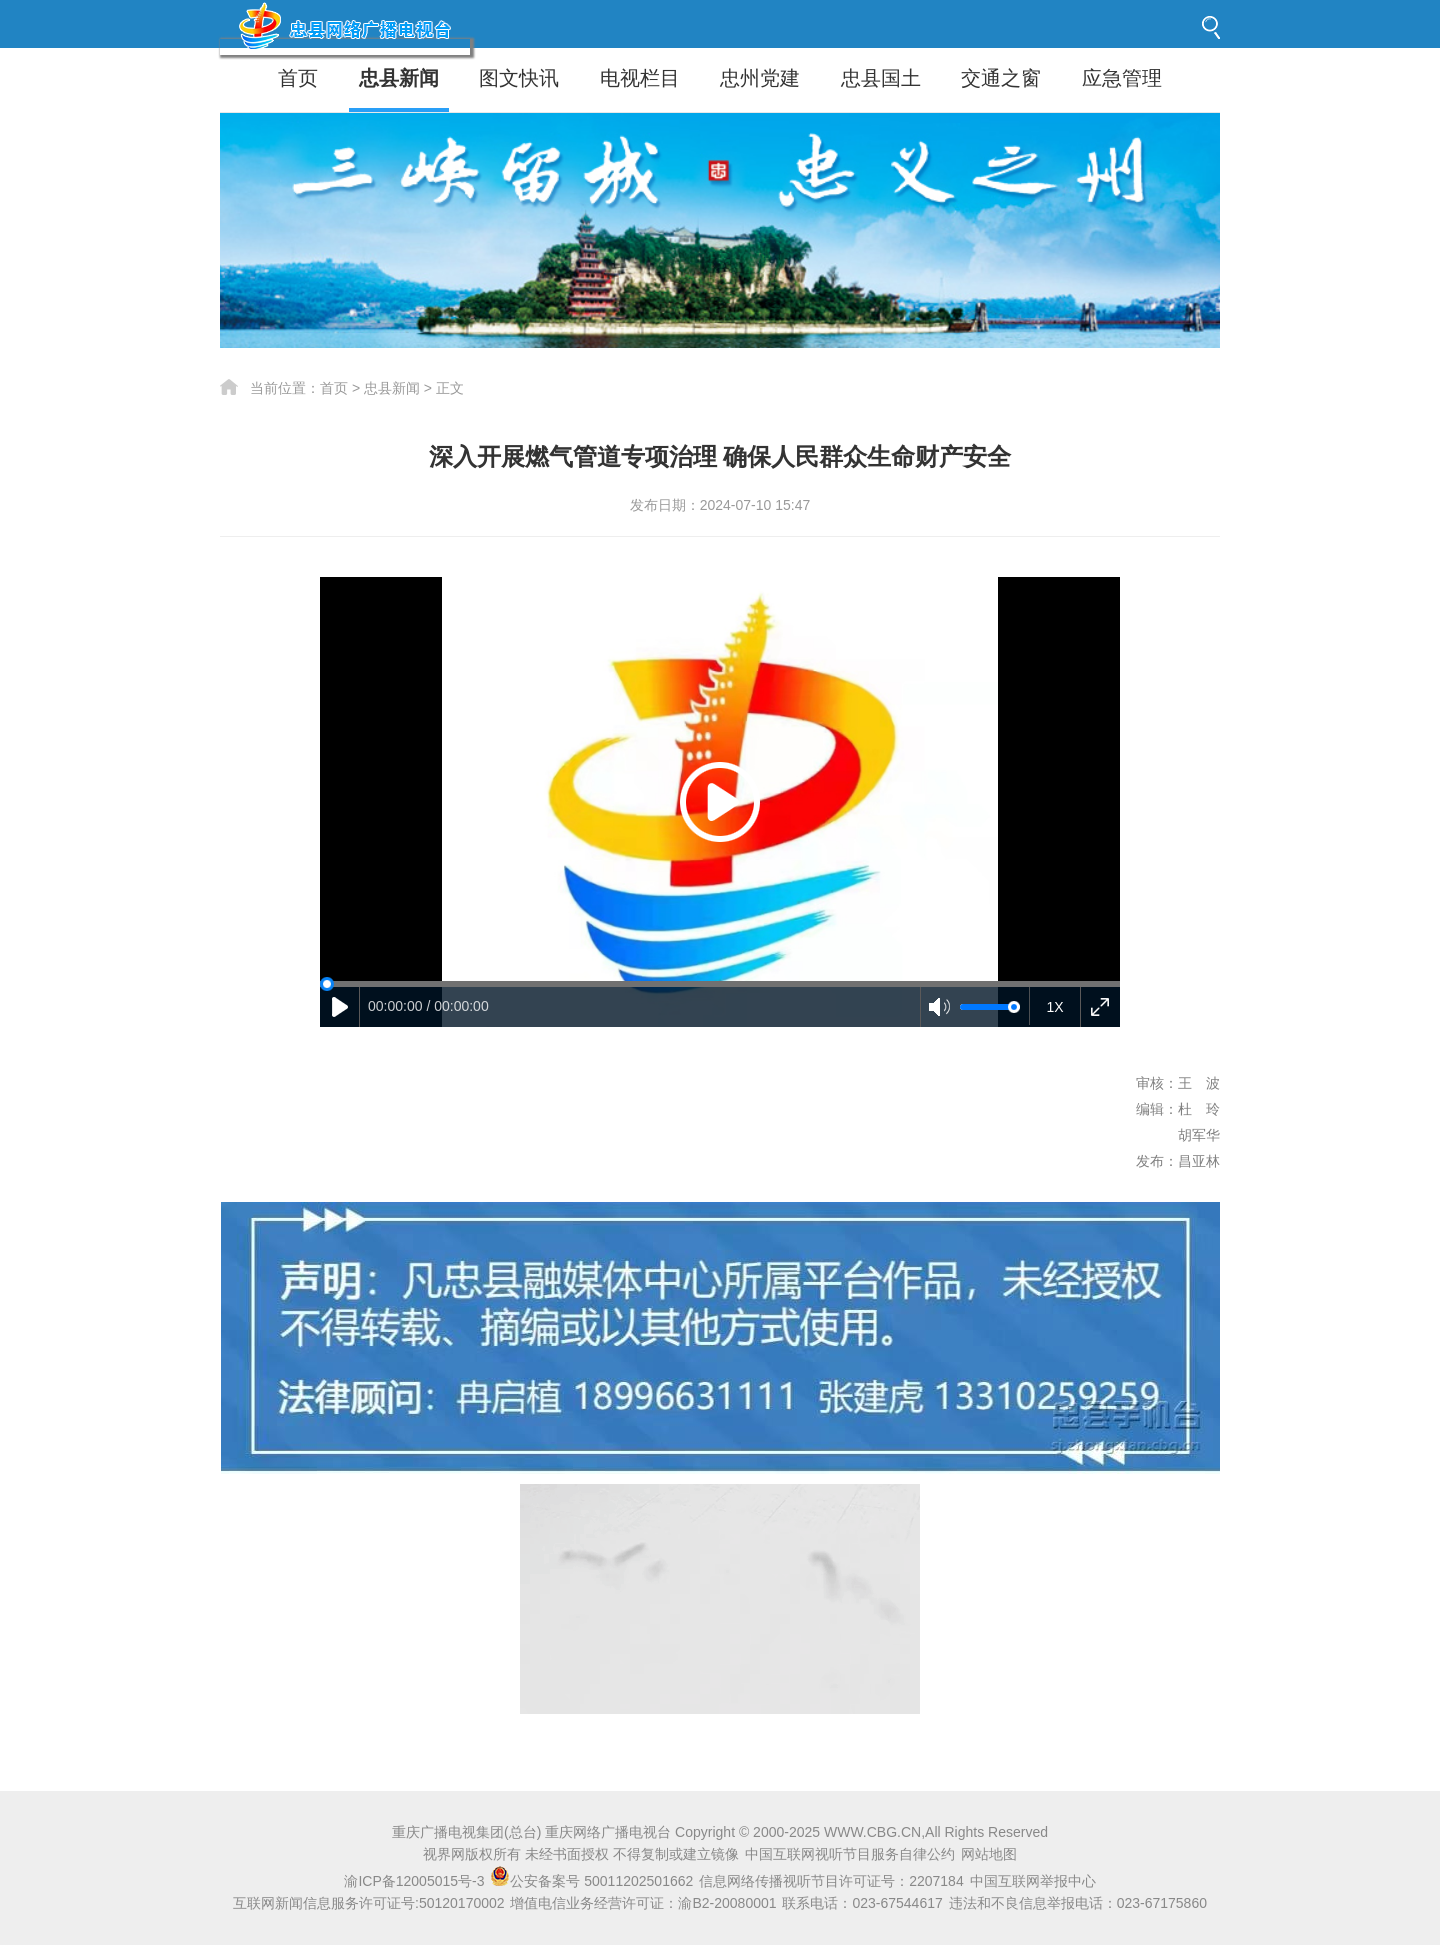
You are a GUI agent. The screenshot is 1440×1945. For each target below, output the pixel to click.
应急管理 (1122, 78)
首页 (298, 78)
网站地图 (989, 1854)
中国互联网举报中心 (1033, 1881)
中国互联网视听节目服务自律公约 (850, 1854)
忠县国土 (881, 78)
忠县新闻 (399, 78)
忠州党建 (760, 78)
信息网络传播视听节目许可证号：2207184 (831, 1881)
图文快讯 (519, 78)
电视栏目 (640, 78)
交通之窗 (1001, 78)
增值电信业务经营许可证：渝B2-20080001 (643, 1903)
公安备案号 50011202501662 (593, 1881)
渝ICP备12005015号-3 (414, 1881)
